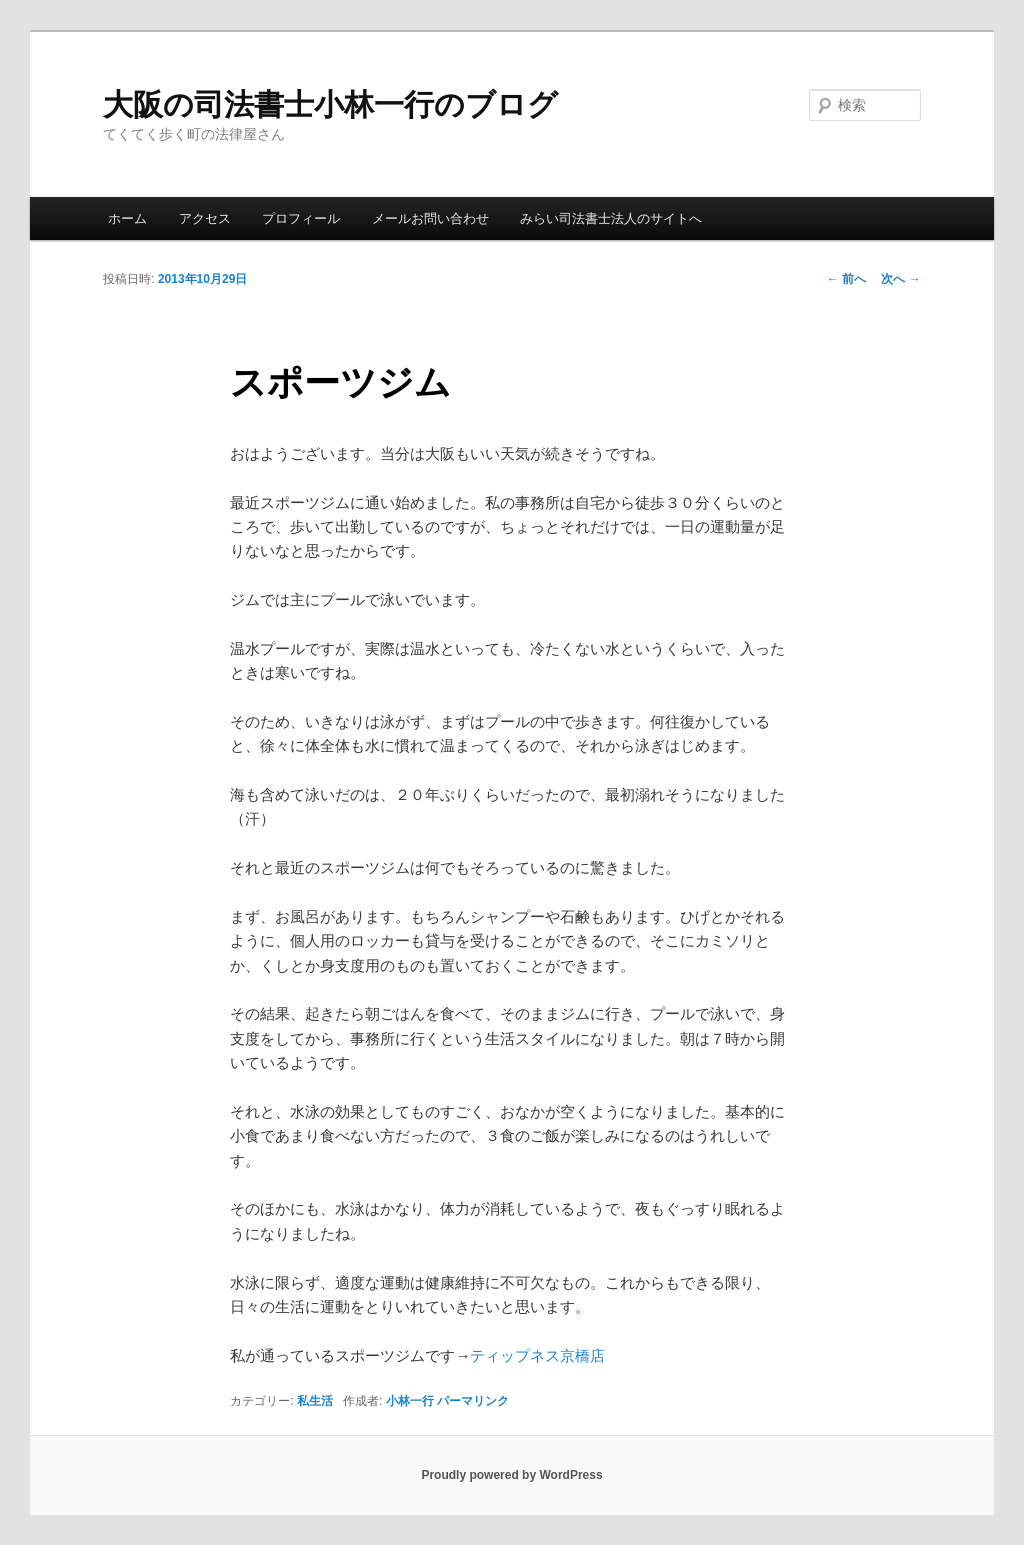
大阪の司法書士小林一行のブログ (330, 104)
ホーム (127, 218)
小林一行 (410, 1401)
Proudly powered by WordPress (511, 1475)
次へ (900, 279)
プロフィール (301, 218)
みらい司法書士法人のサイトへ (611, 218)
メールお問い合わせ (430, 218)
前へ (846, 279)
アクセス (205, 218)
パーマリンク (473, 1401)
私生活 (315, 1401)
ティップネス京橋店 (537, 1355)
